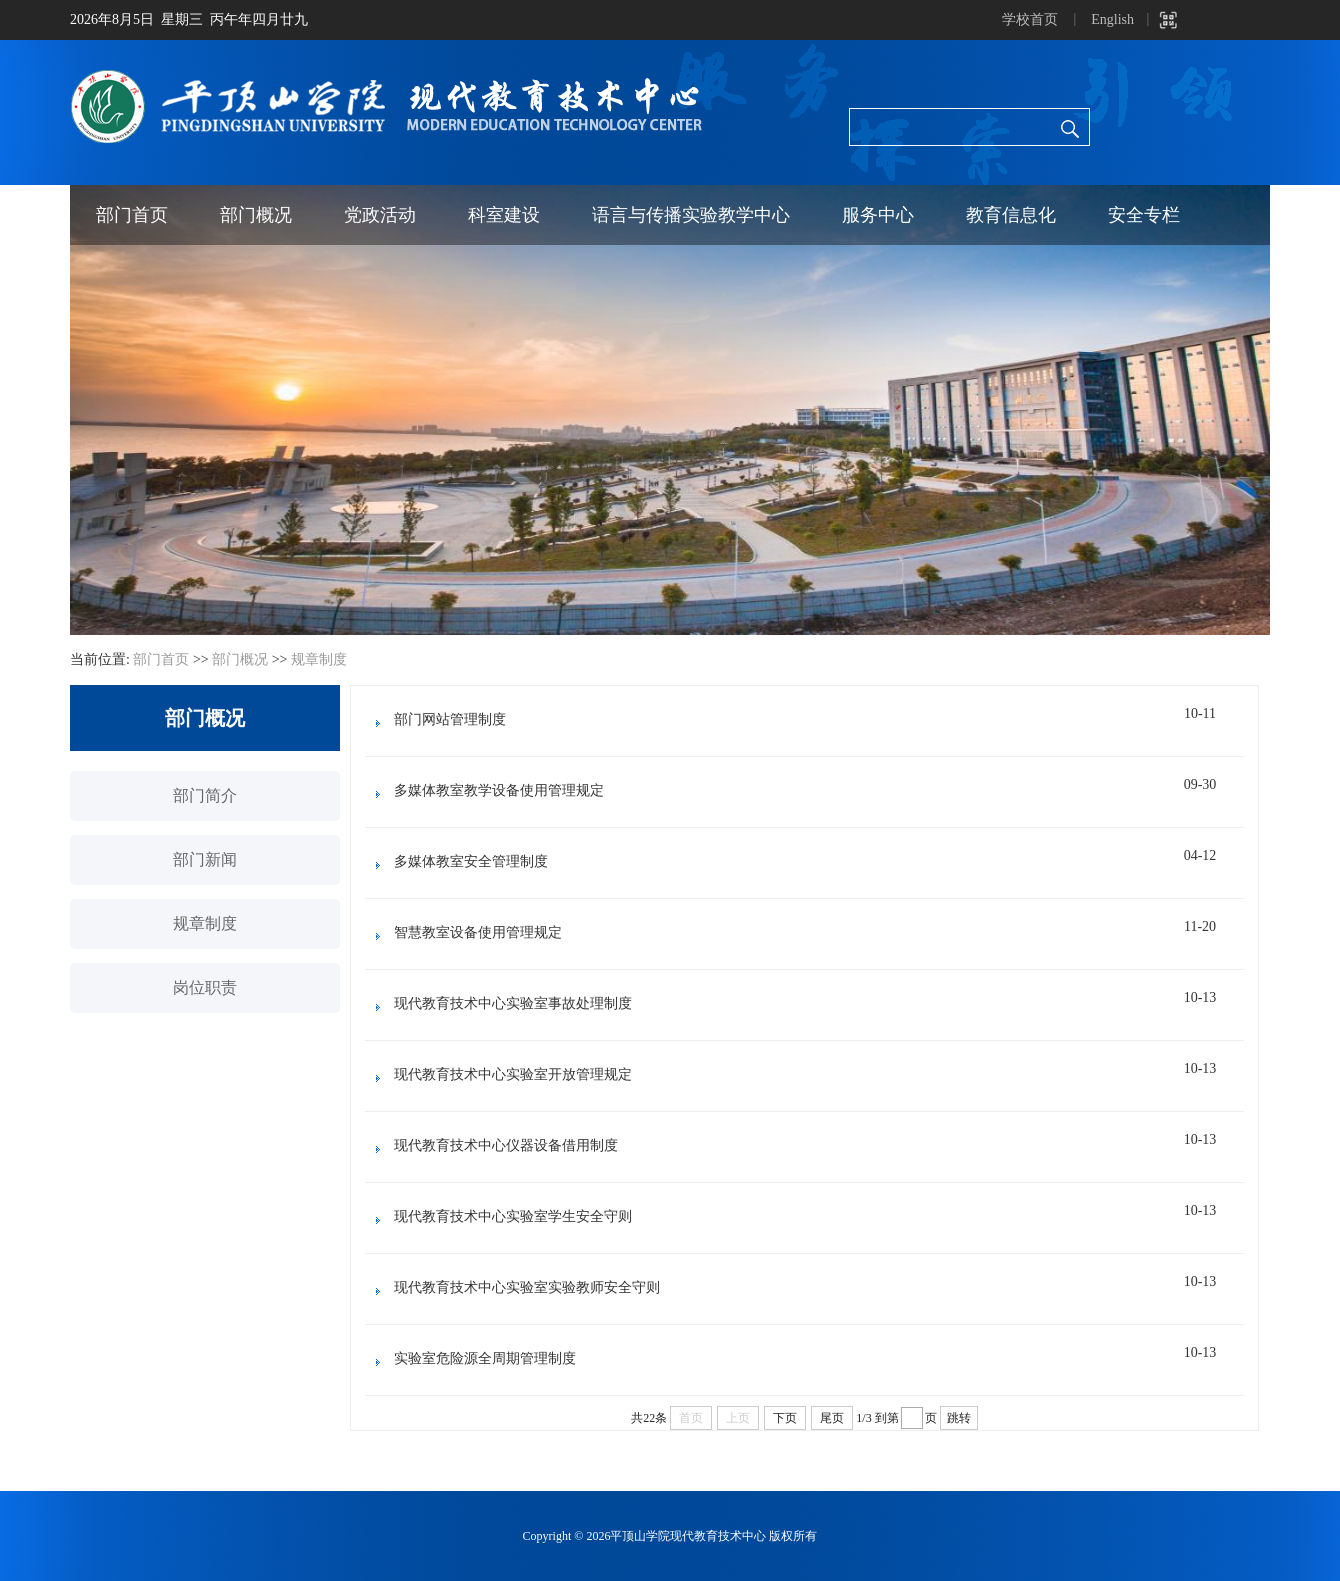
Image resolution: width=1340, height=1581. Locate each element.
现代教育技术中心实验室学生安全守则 (513, 1216)
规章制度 (319, 659)
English (1112, 19)
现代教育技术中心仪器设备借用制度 (506, 1145)
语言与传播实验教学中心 (691, 215)
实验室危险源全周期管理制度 (485, 1358)
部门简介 (205, 795)
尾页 (832, 1418)
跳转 (959, 1418)
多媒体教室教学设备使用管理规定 (499, 790)
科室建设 (504, 215)
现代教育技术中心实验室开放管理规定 (513, 1074)
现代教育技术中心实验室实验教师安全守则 (527, 1287)
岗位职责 (205, 987)
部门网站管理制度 (450, 719)
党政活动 (380, 215)
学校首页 (1030, 19)
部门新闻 (205, 859)
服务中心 (878, 215)
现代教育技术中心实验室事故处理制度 (513, 1003)
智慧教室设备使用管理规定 (478, 932)
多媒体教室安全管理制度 (471, 861)
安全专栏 (1144, 215)
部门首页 (132, 215)
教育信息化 (1011, 215)
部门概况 (256, 215)
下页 (785, 1418)
